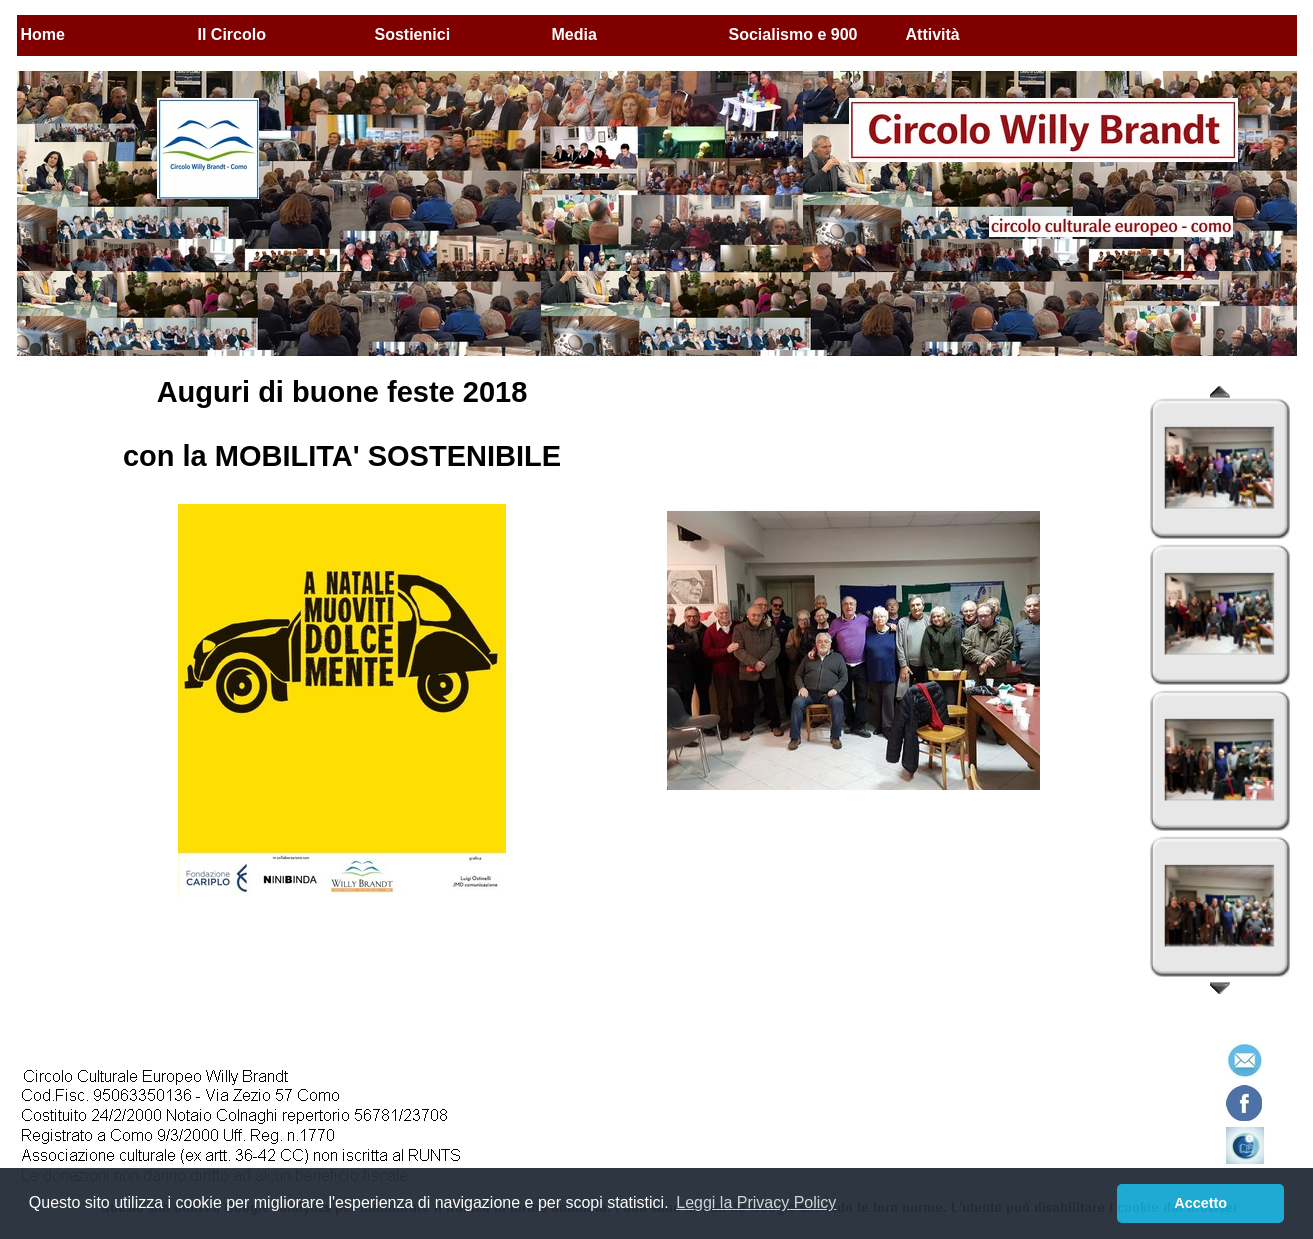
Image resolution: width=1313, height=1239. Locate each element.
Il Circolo (232, 34)
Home (43, 34)
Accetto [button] (1200, 1203)
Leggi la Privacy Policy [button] (756, 1202)
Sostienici (413, 34)
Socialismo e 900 (793, 34)
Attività (933, 34)
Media (574, 34)
